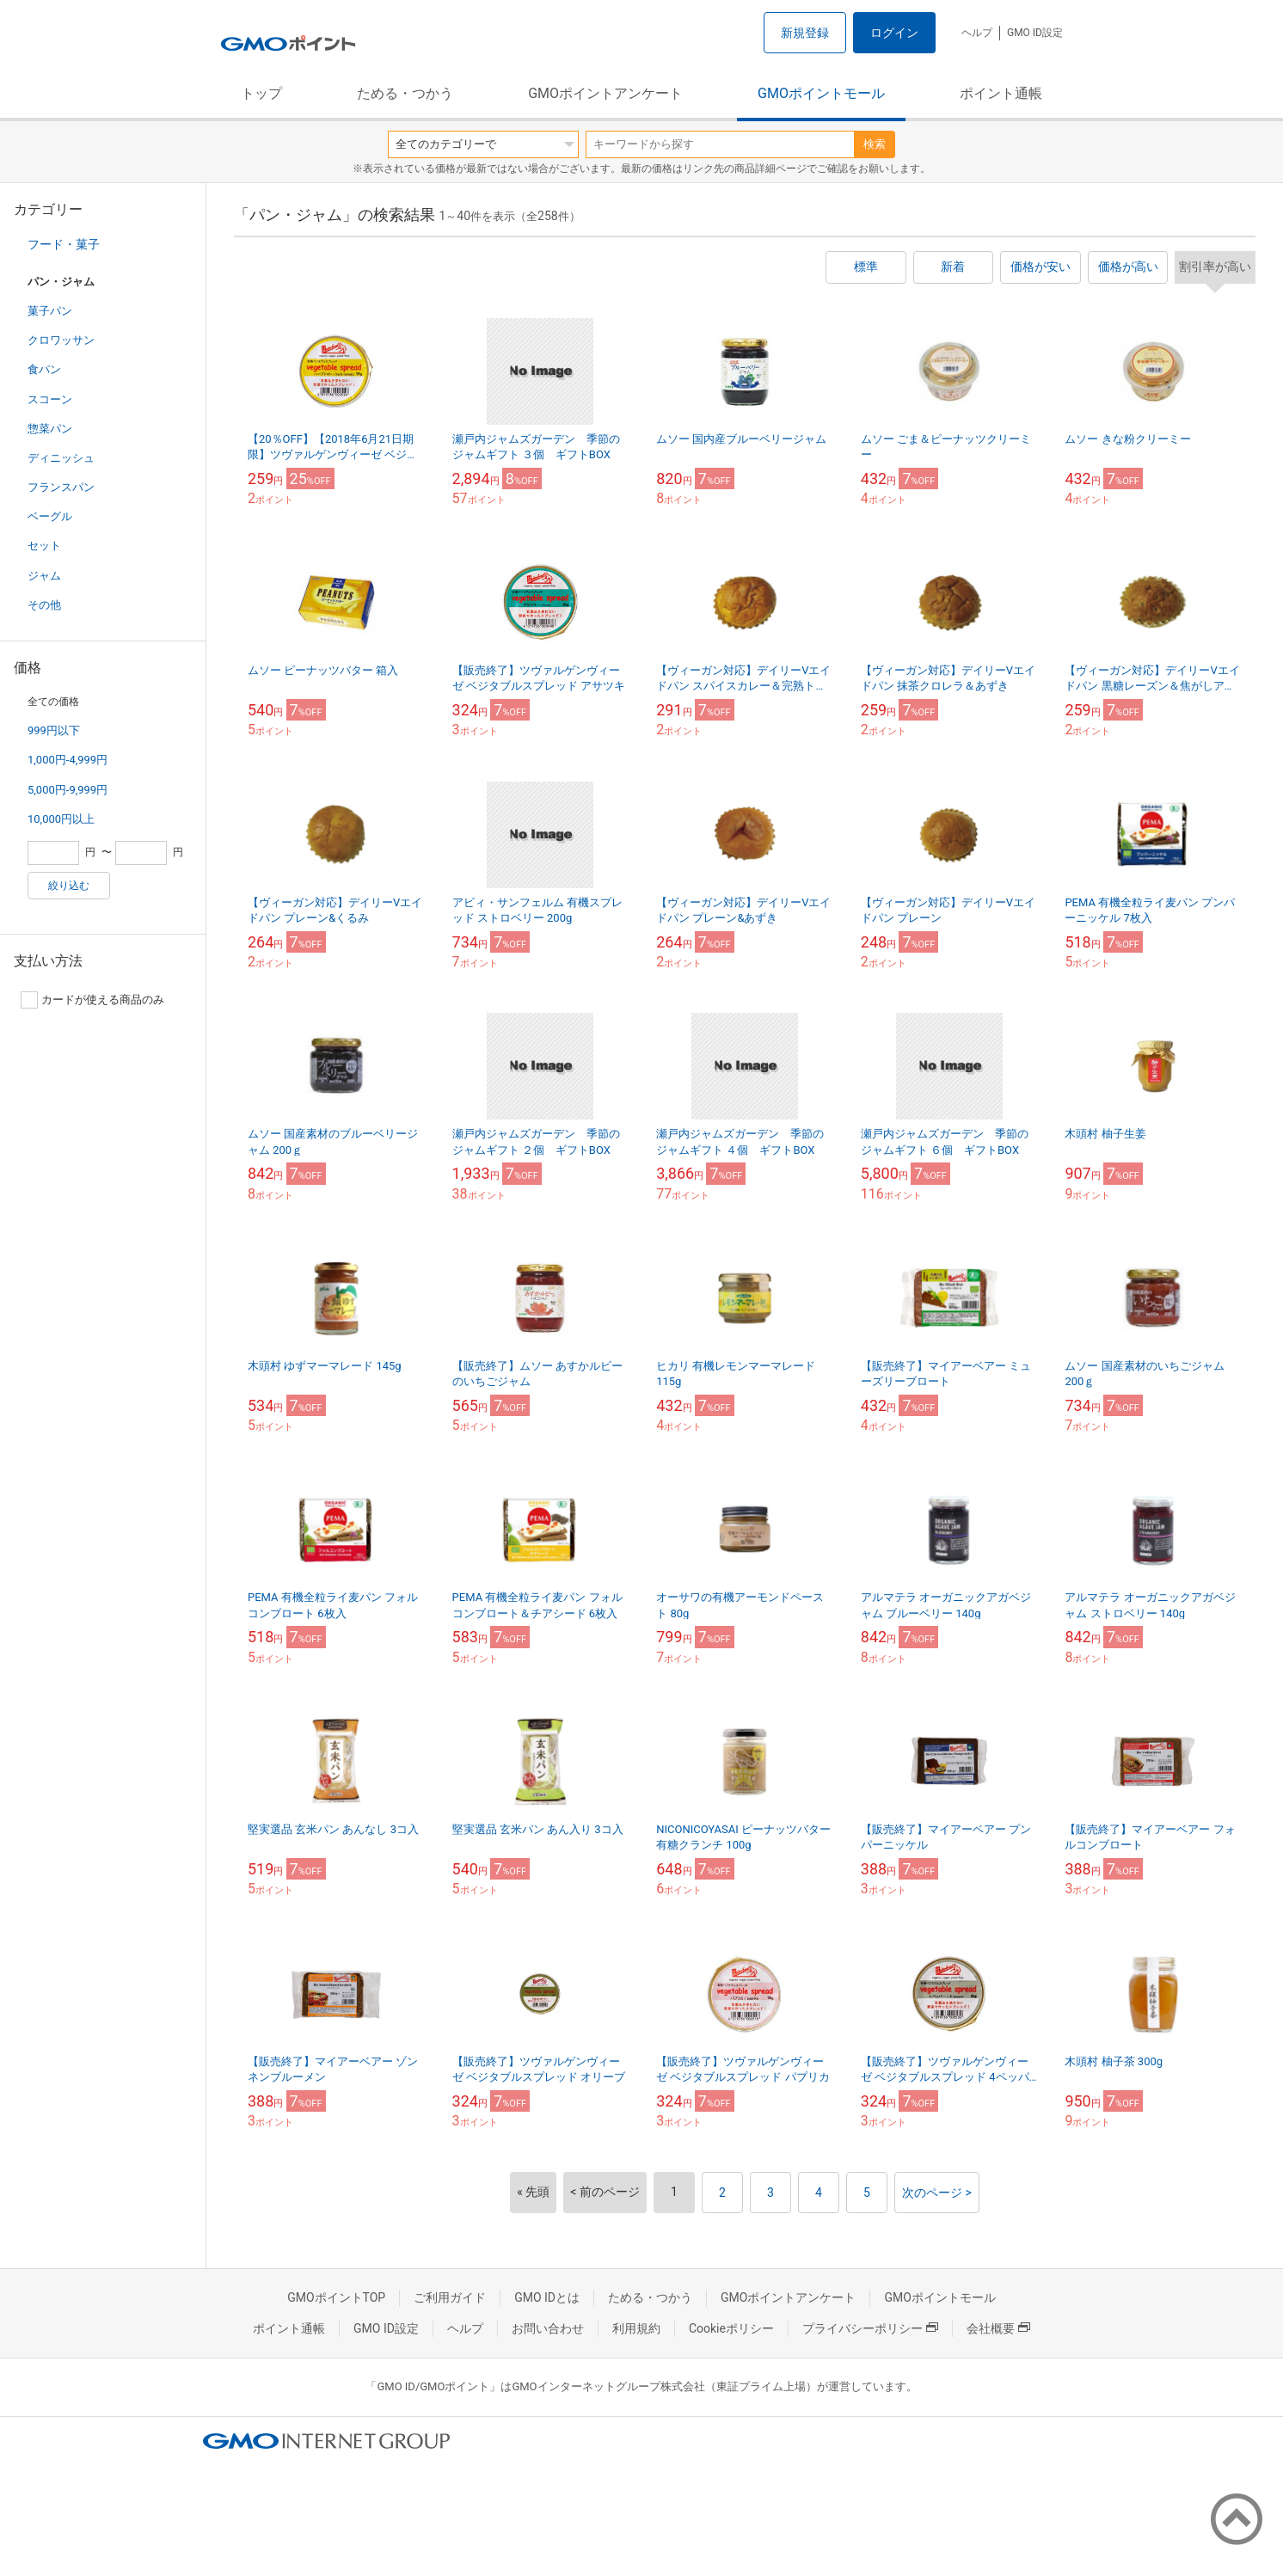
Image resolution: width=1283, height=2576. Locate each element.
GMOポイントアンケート (605, 93)
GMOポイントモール (821, 93)
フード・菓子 (64, 244)
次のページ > (937, 2192)
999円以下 (54, 730)
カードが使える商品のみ (92, 1000)
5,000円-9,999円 (67, 789)
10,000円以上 (61, 819)
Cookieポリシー (731, 2328)
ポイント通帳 (1001, 93)
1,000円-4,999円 (67, 759)
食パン (44, 369)
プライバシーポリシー (870, 2328)
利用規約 (636, 2328)
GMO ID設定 (1035, 33)
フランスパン (61, 487)
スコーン (50, 399)
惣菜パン (50, 428)
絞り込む (68, 886)
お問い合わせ (548, 2328)
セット (44, 545)
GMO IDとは (547, 2297)
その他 (44, 604)
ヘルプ (976, 33)
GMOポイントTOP (336, 2297)
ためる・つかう (405, 93)
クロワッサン (61, 340)
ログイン (894, 33)
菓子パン (50, 310)
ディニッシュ (61, 457)
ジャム (44, 575)
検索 (874, 144)
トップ (261, 93)
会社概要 (998, 2328)
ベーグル (50, 516)
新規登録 (805, 33)
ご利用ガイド (450, 2297)
